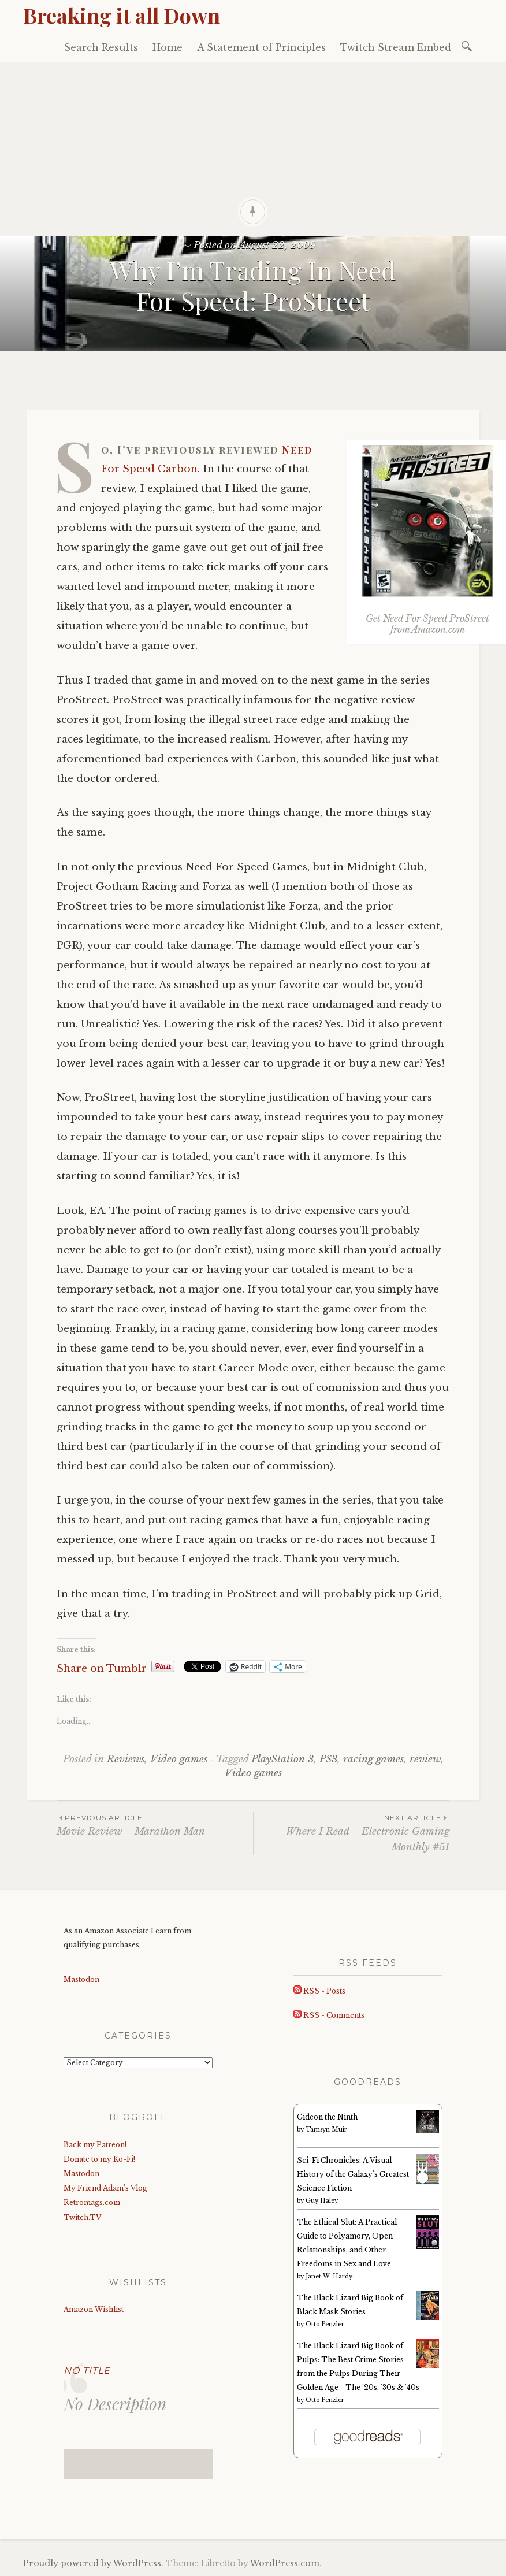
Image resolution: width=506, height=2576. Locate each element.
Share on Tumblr (102, 1666)
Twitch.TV (82, 2217)
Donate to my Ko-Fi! (99, 2159)
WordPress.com (284, 2563)
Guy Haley (322, 2200)
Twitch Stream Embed (395, 47)
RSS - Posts (319, 1991)
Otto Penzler (325, 2324)
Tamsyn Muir (326, 2129)
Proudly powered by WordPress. (93, 2563)
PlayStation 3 (282, 1759)
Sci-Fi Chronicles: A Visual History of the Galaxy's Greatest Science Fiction (353, 2174)
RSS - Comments (328, 2015)
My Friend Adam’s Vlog (105, 2188)
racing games (373, 1759)
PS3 (328, 1759)
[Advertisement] (253, 149)
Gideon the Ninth (327, 2117)
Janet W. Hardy (329, 2276)
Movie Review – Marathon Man (155, 1824)
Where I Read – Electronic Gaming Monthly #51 (351, 1832)
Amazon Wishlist (94, 2309)
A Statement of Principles (261, 47)
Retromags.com (92, 2202)
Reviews (125, 1759)
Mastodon (81, 1979)
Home (167, 47)
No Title (87, 2370)
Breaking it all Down (121, 15)
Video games (178, 1759)
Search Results (101, 47)
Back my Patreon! (95, 2144)
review (425, 1759)
